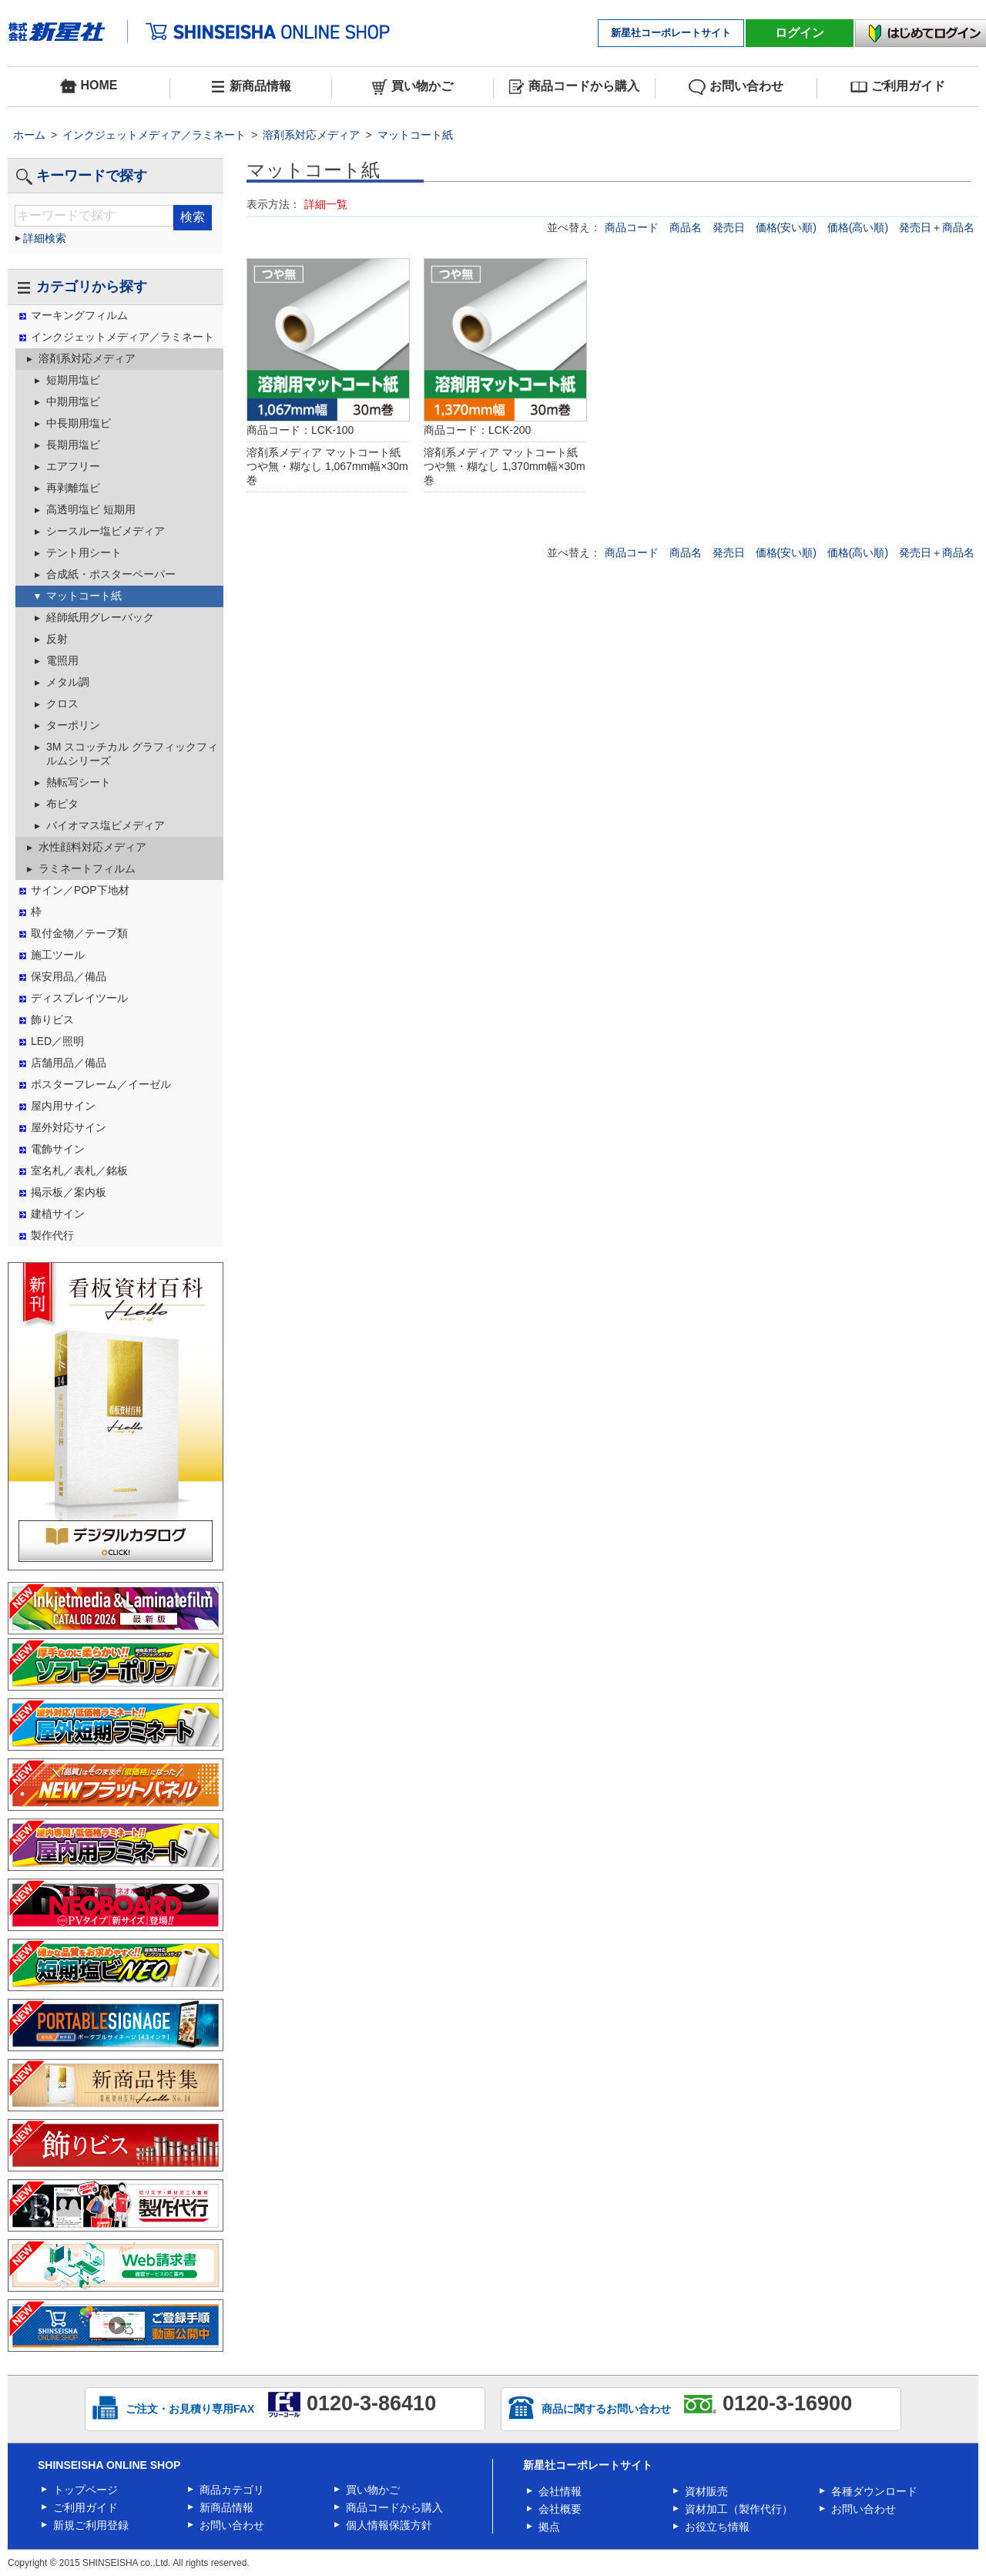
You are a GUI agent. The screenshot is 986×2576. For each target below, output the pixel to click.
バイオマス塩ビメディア (105, 825)
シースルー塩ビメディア (105, 531)
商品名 (687, 227)
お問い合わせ (736, 87)
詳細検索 (44, 238)
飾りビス (52, 1019)
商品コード (633, 227)
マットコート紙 (415, 135)
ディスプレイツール (79, 998)
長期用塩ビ (73, 444)
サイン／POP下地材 (80, 890)
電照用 (62, 660)
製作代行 (52, 1235)
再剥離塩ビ (73, 488)
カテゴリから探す (81, 286)
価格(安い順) (788, 227)
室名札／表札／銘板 (79, 1170)
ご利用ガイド (897, 87)
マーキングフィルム (79, 315)
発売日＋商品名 (936, 227)
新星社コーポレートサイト (671, 33)
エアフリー (73, 466)
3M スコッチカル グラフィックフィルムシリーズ (132, 754)
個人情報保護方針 (389, 2525)
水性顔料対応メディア (92, 847)
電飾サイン (58, 1149)
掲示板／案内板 (68, 1192)
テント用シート (84, 552)
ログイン (799, 32)
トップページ (85, 2490)
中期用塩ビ (73, 401)
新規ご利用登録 (91, 2525)
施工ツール (58, 955)
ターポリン (73, 725)
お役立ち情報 (717, 2527)
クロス (62, 703)
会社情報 (560, 2491)
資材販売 (706, 2491)
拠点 (549, 2527)
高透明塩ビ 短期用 (91, 509)
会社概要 (560, 2509)
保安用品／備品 (68, 976)
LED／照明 (57, 1041)
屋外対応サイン (68, 1127)
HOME (89, 86)
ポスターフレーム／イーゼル (101, 1084)
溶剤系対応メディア (311, 135)
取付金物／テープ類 (79, 933)
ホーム (29, 135)
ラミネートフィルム (87, 868)
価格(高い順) (859, 227)
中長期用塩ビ (78, 423)
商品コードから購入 (574, 87)
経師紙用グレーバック (100, 617)
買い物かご (412, 87)
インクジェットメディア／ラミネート (154, 135)
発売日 (730, 227)
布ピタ (62, 804)
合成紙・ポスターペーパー (111, 574)
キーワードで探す (81, 175)
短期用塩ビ (73, 380)
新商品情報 (250, 87)
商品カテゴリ (232, 2490)
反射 (57, 639)
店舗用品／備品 (68, 1062)
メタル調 (67, 682)
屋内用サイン (63, 1106)
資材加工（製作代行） (739, 2509)
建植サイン (58, 1213)
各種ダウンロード (874, 2491)
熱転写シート (78, 782)
